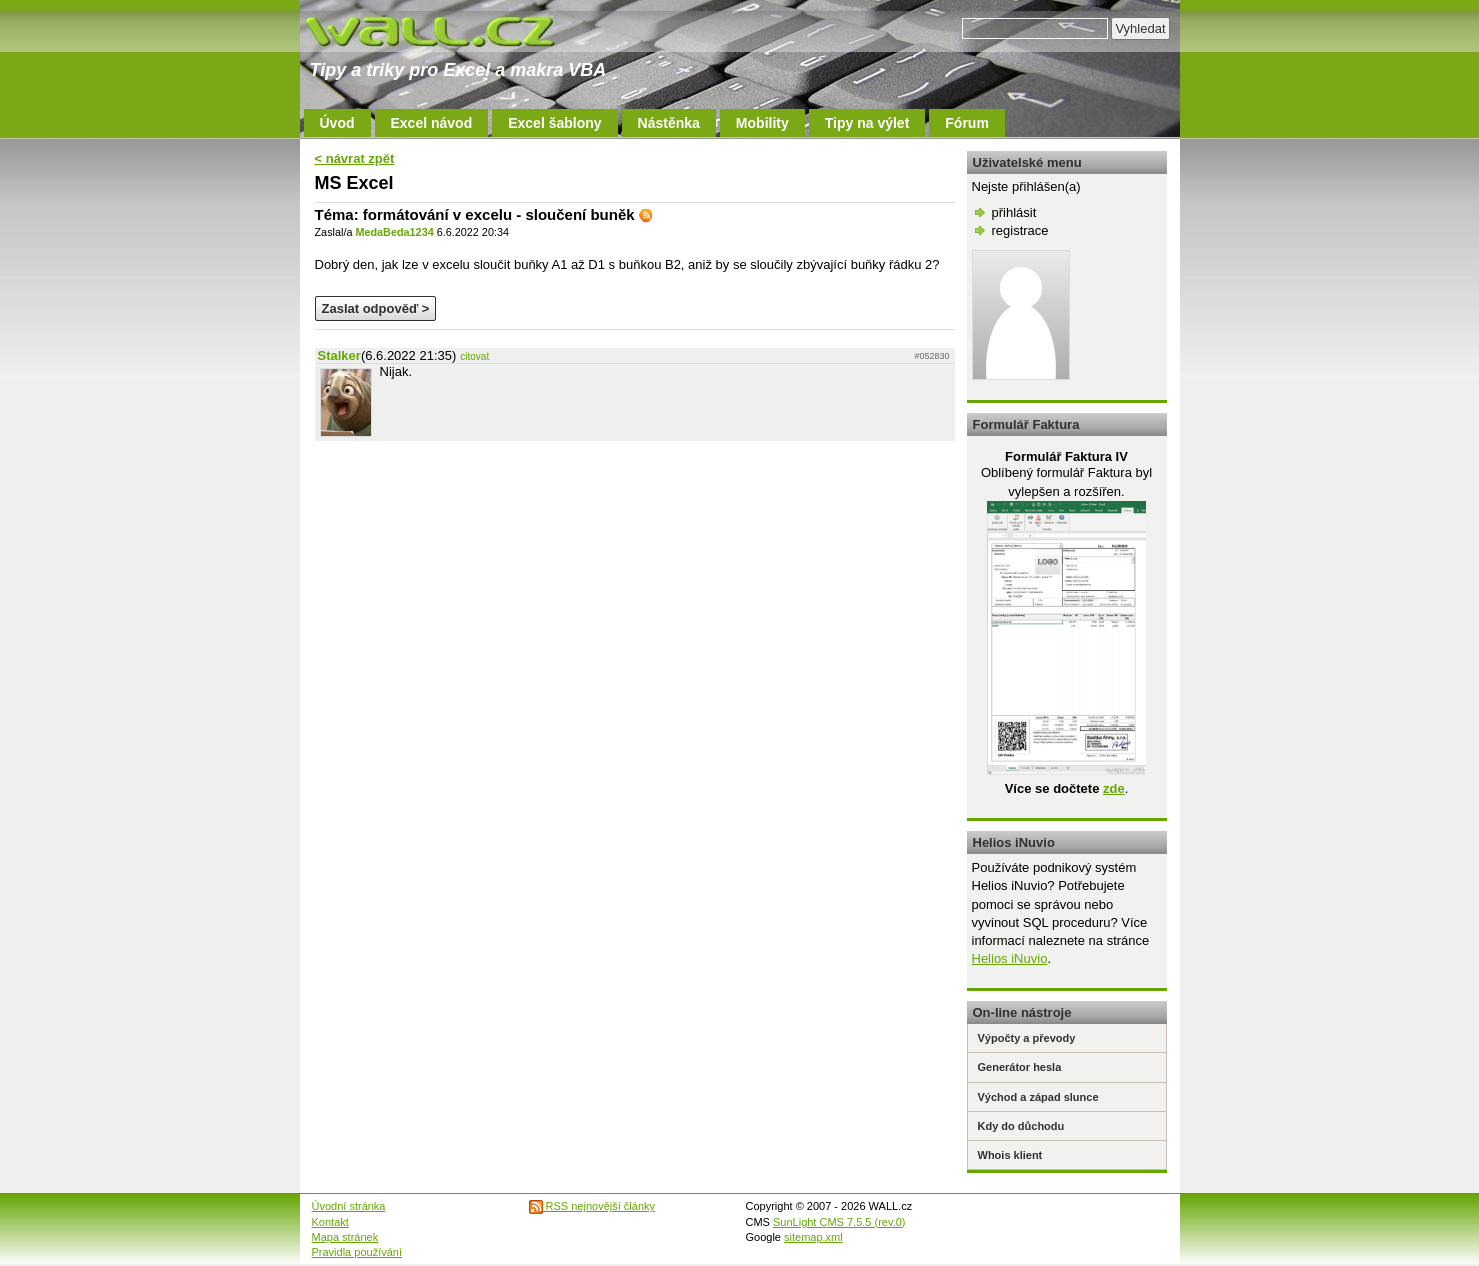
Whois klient (1010, 1155)
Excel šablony (554, 123)
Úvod (337, 123)
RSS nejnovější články (592, 1206)
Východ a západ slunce (1038, 1097)
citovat (474, 356)
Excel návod (432, 123)
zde (1114, 788)
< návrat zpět (355, 158)
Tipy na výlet (867, 123)
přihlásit (1014, 212)
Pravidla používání (357, 1252)
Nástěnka (669, 123)
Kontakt (330, 1222)
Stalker (339, 355)
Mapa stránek (345, 1237)
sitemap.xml (813, 1237)
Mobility (762, 123)
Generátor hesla (1020, 1067)
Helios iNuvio (1010, 958)
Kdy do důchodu (1021, 1126)
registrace (1020, 230)
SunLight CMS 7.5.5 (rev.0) (839, 1222)
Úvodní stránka (349, 1206)
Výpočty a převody (1027, 1038)
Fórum (967, 123)
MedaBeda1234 (394, 232)
